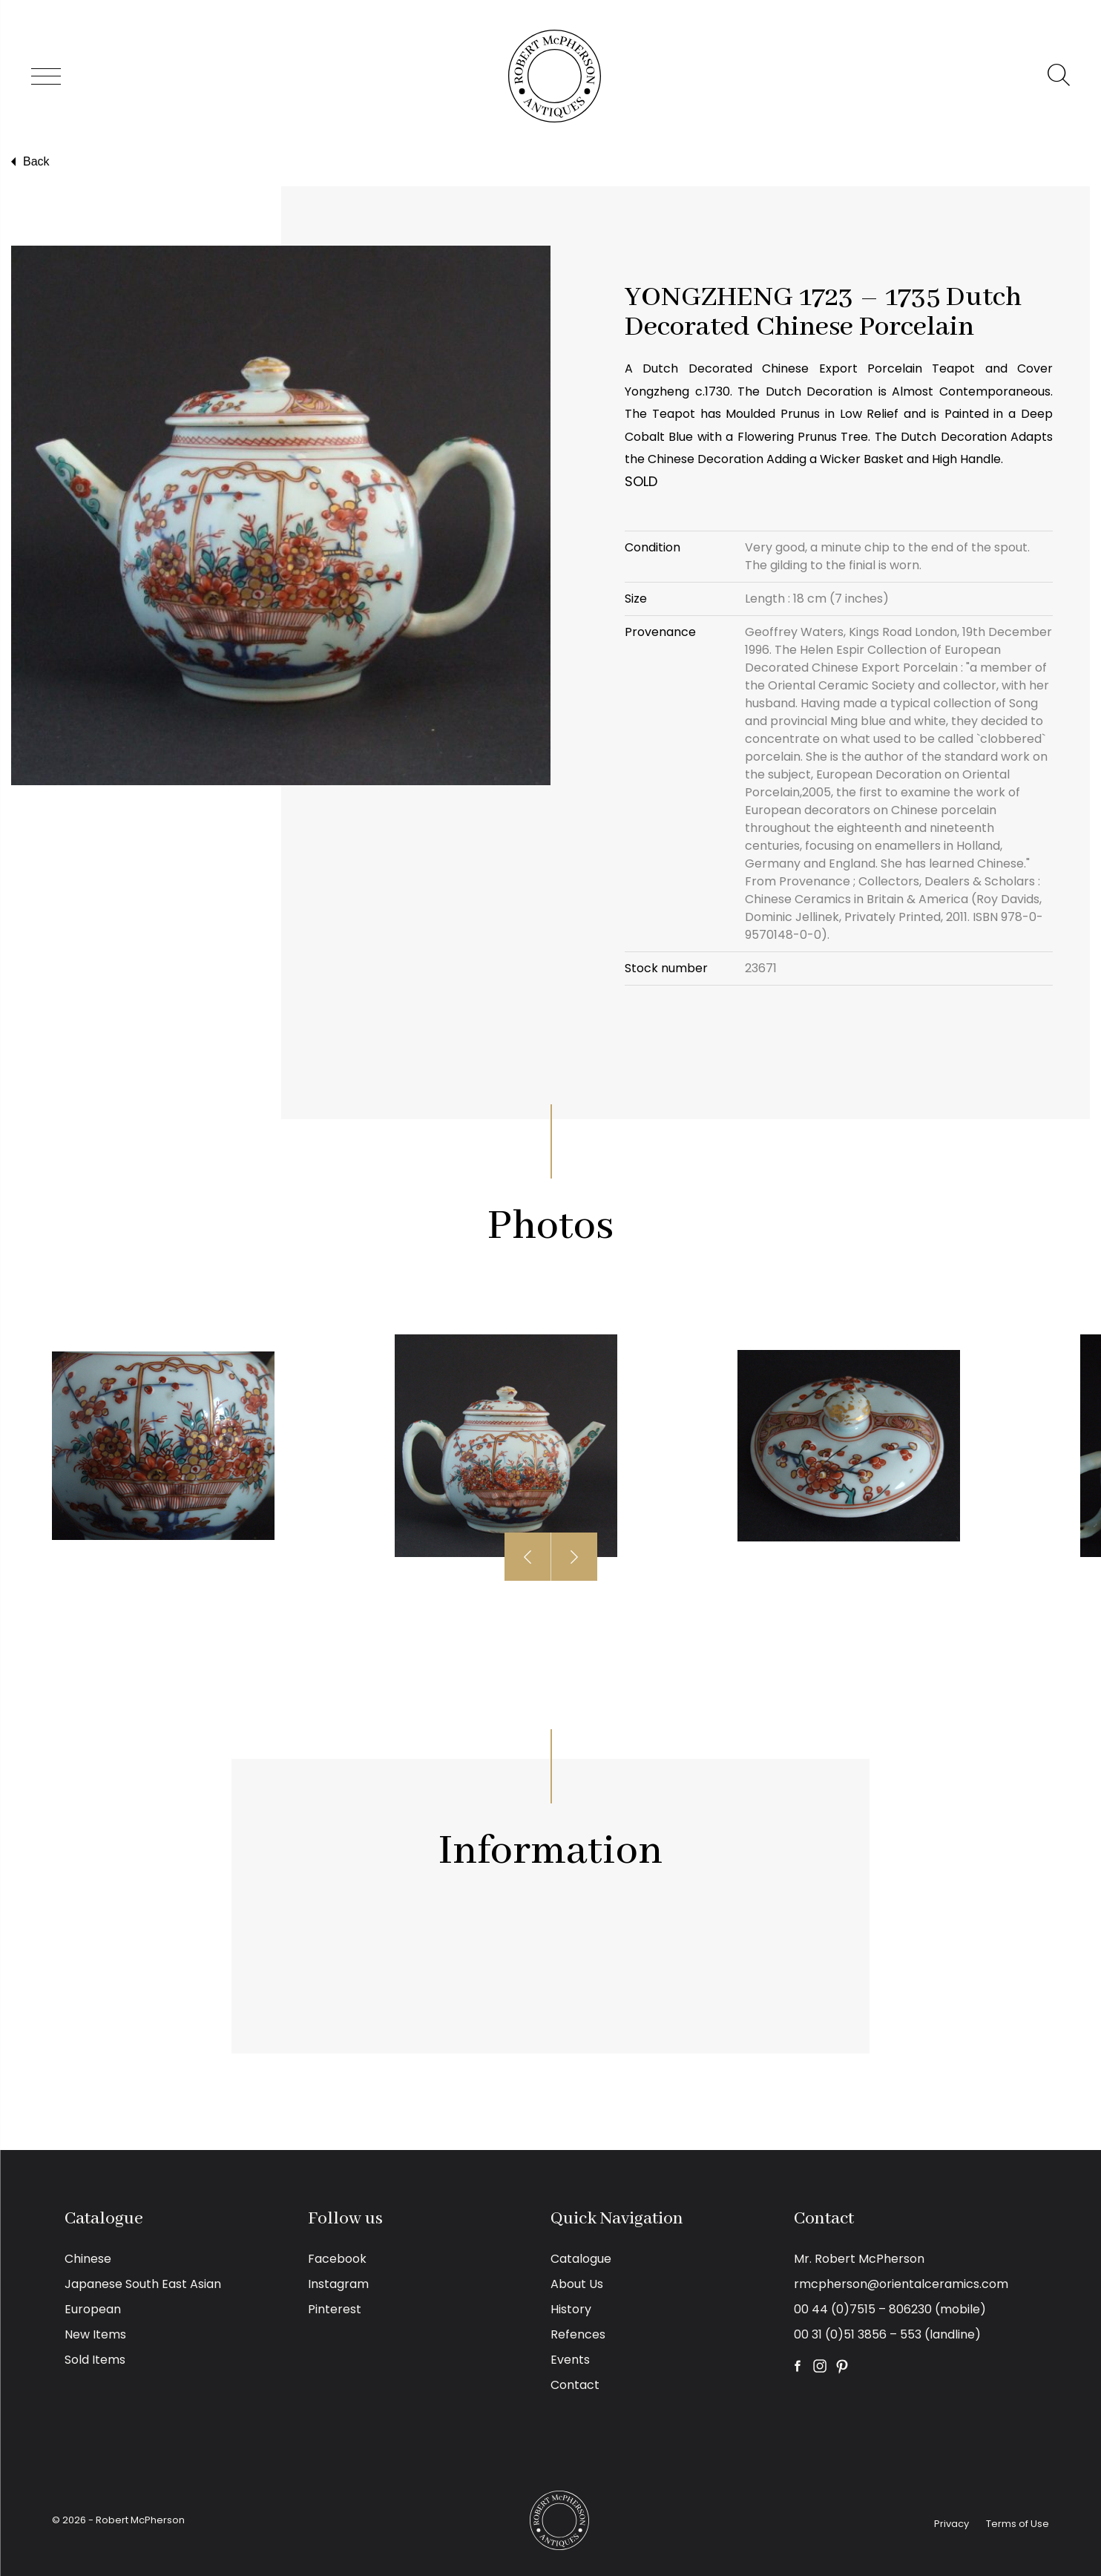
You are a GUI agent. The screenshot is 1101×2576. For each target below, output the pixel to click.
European (93, 2309)
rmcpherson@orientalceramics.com (901, 2283)
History (570, 2309)
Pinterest (334, 2309)
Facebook (337, 2258)
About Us (576, 2283)
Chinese (88, 2258)
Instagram (338, 2283)
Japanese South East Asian (143, 2283)
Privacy (951, 2524)
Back (28, 161)
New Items (95, 2334)
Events (570, 2359)
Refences (577, 2334)
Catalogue (580, 2258)
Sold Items (95, 2359)
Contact (574, 2384)
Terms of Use (1017, 2524)
